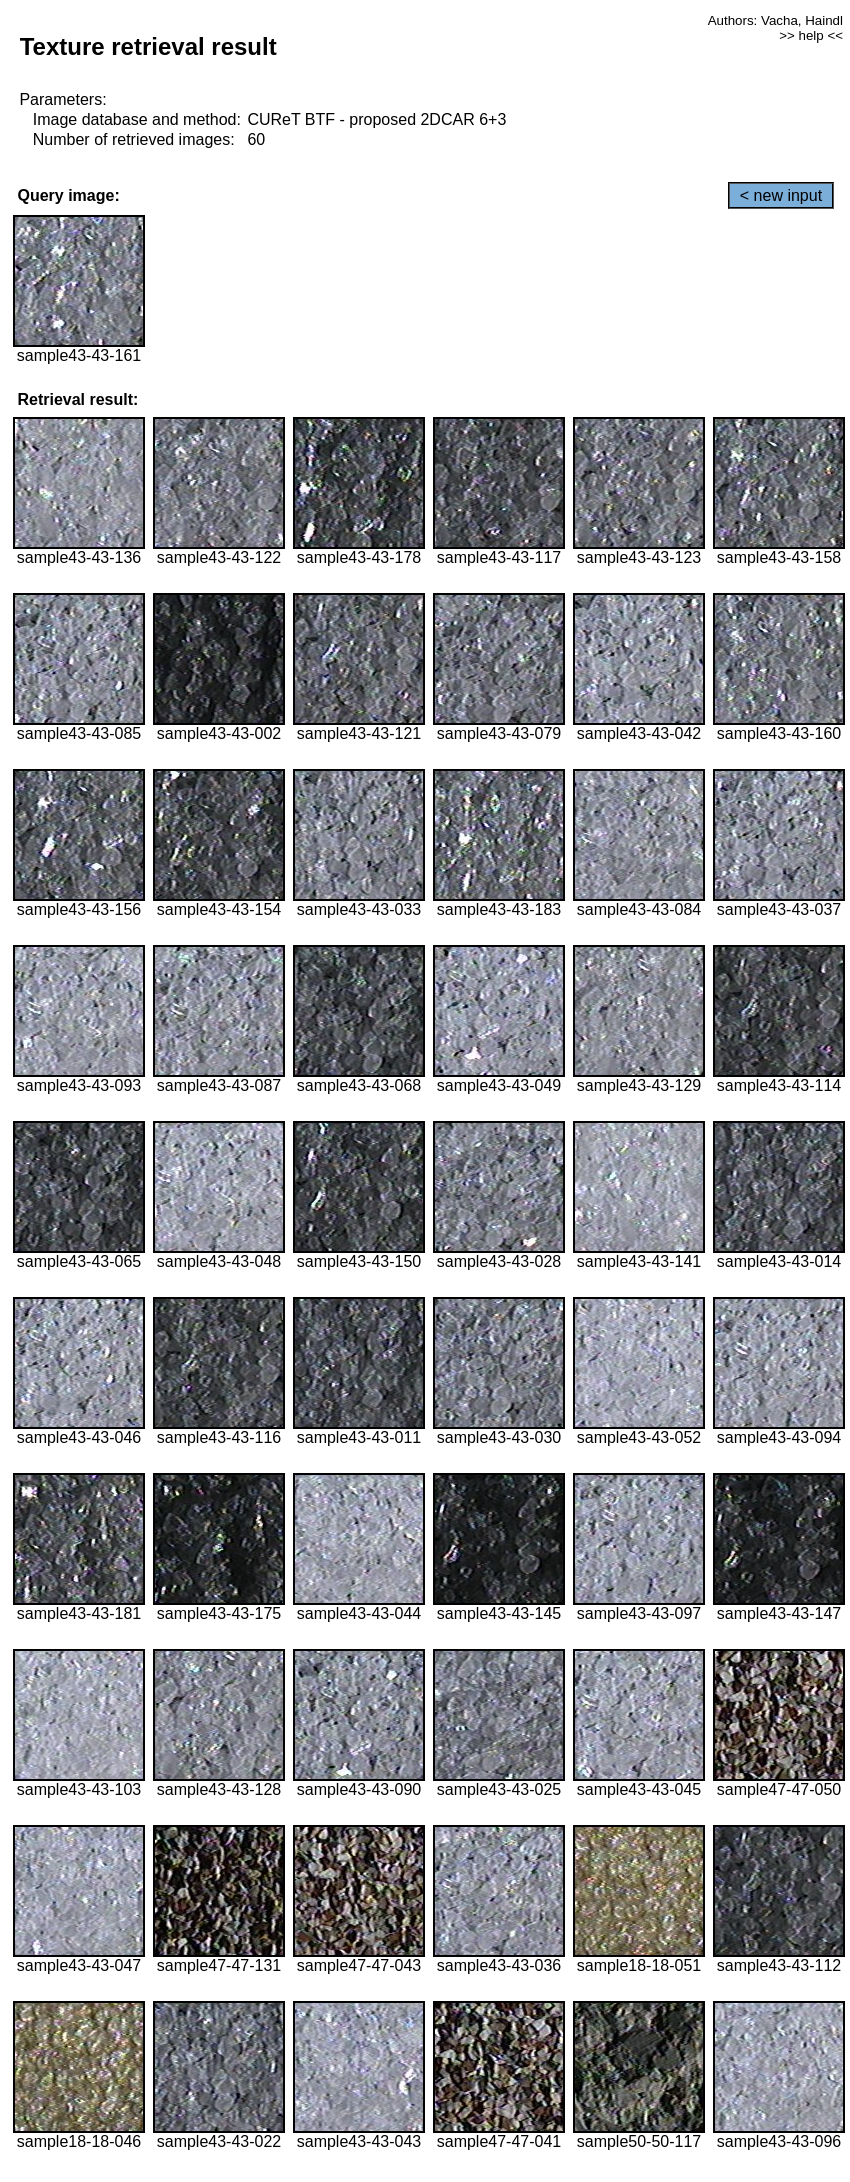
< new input (781, 195)
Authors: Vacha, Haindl (775, 20)
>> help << (811, 35)
